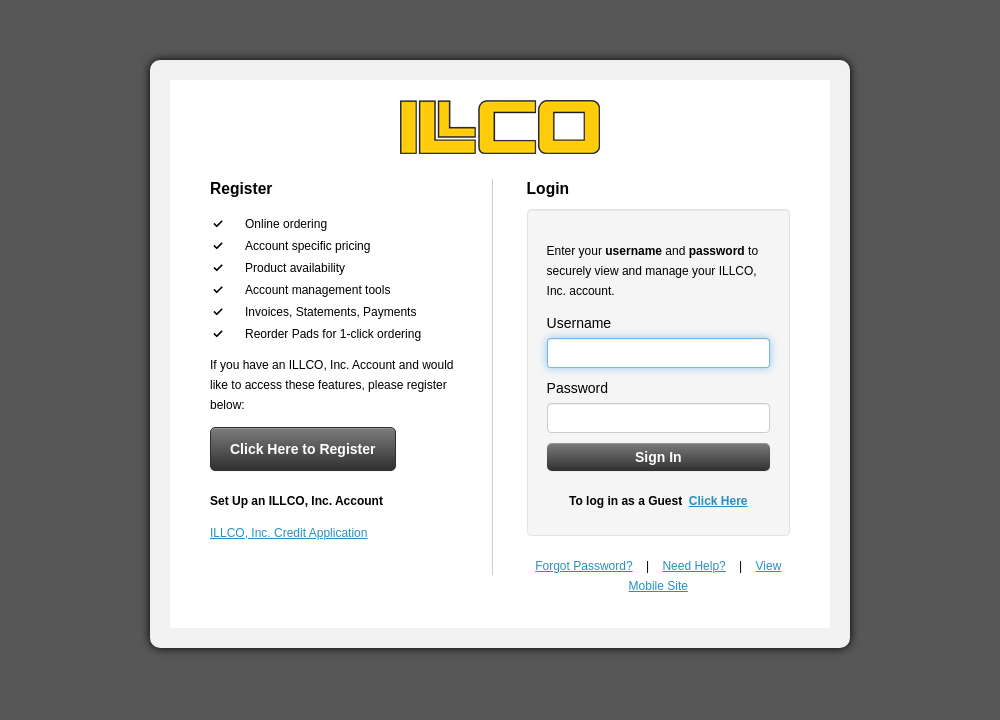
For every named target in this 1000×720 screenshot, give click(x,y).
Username (579, 323)
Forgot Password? (583, 566)
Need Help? (693, 566)
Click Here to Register (303, 449)
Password (577, 388)
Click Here (718, 501)
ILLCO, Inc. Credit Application (288, 533)
